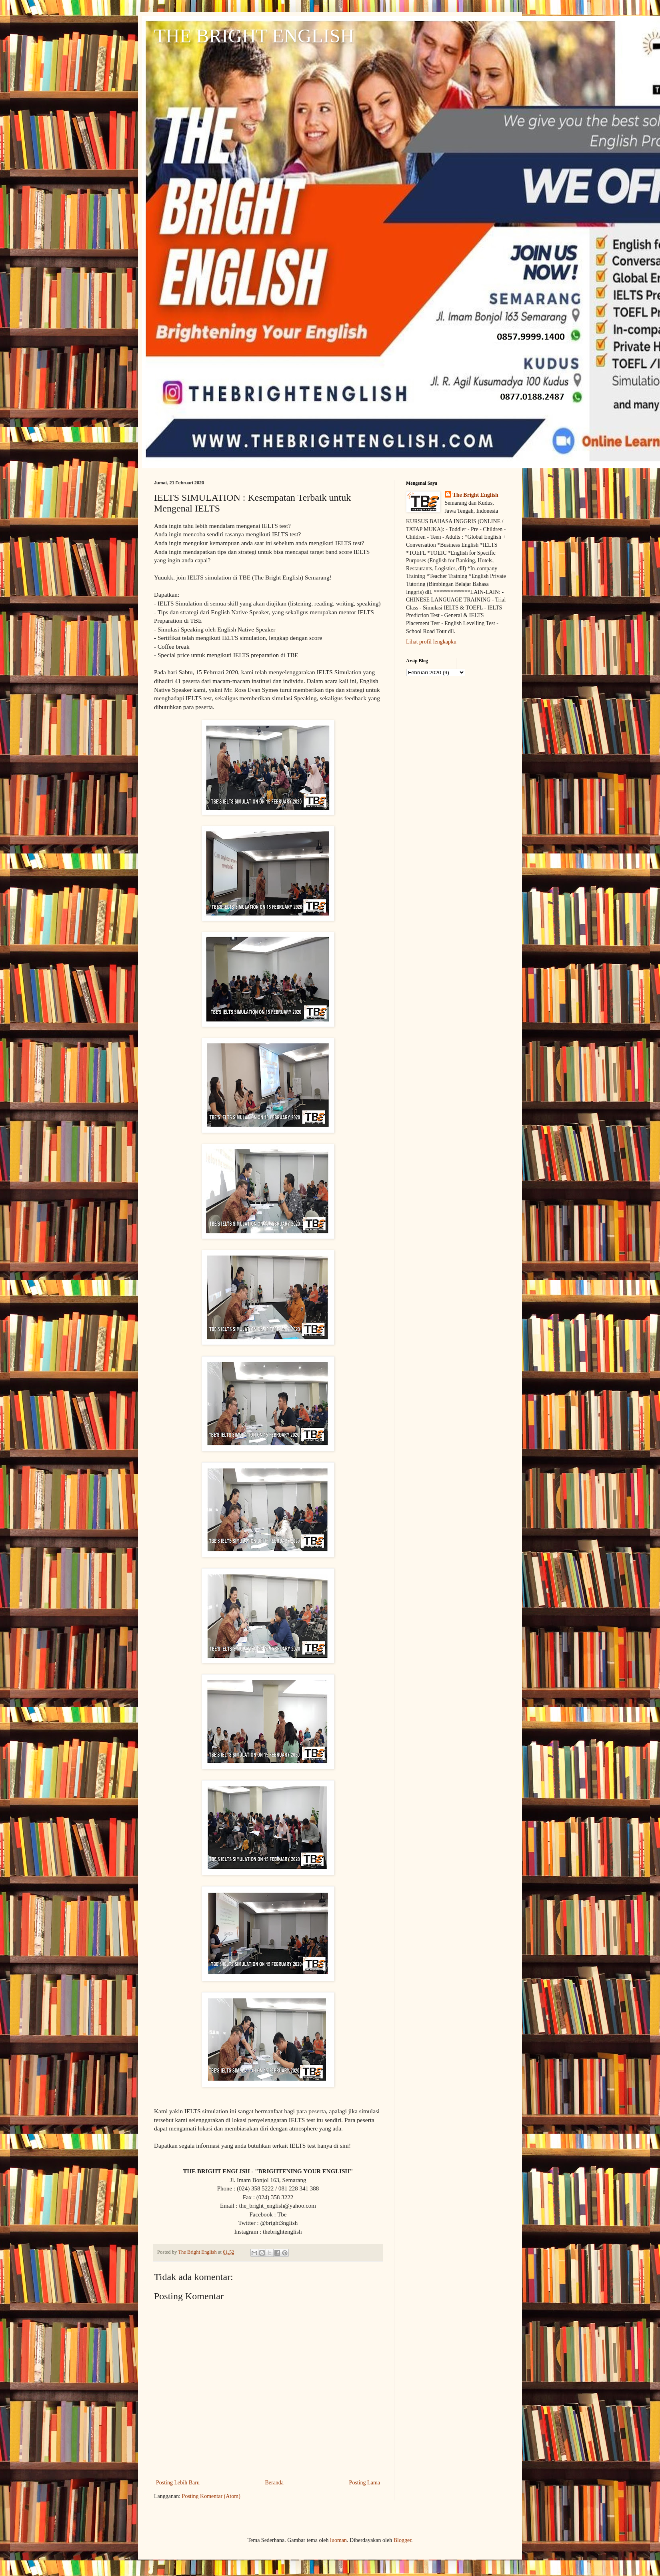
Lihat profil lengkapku (431, 642)
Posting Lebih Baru (178, 2483)
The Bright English (475, 495)
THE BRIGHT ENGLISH (254, 35)
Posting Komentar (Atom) (211, 2496)
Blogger (402, 2540)
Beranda (274, 2483)
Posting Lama (364, 2483)
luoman (338, 2540)
